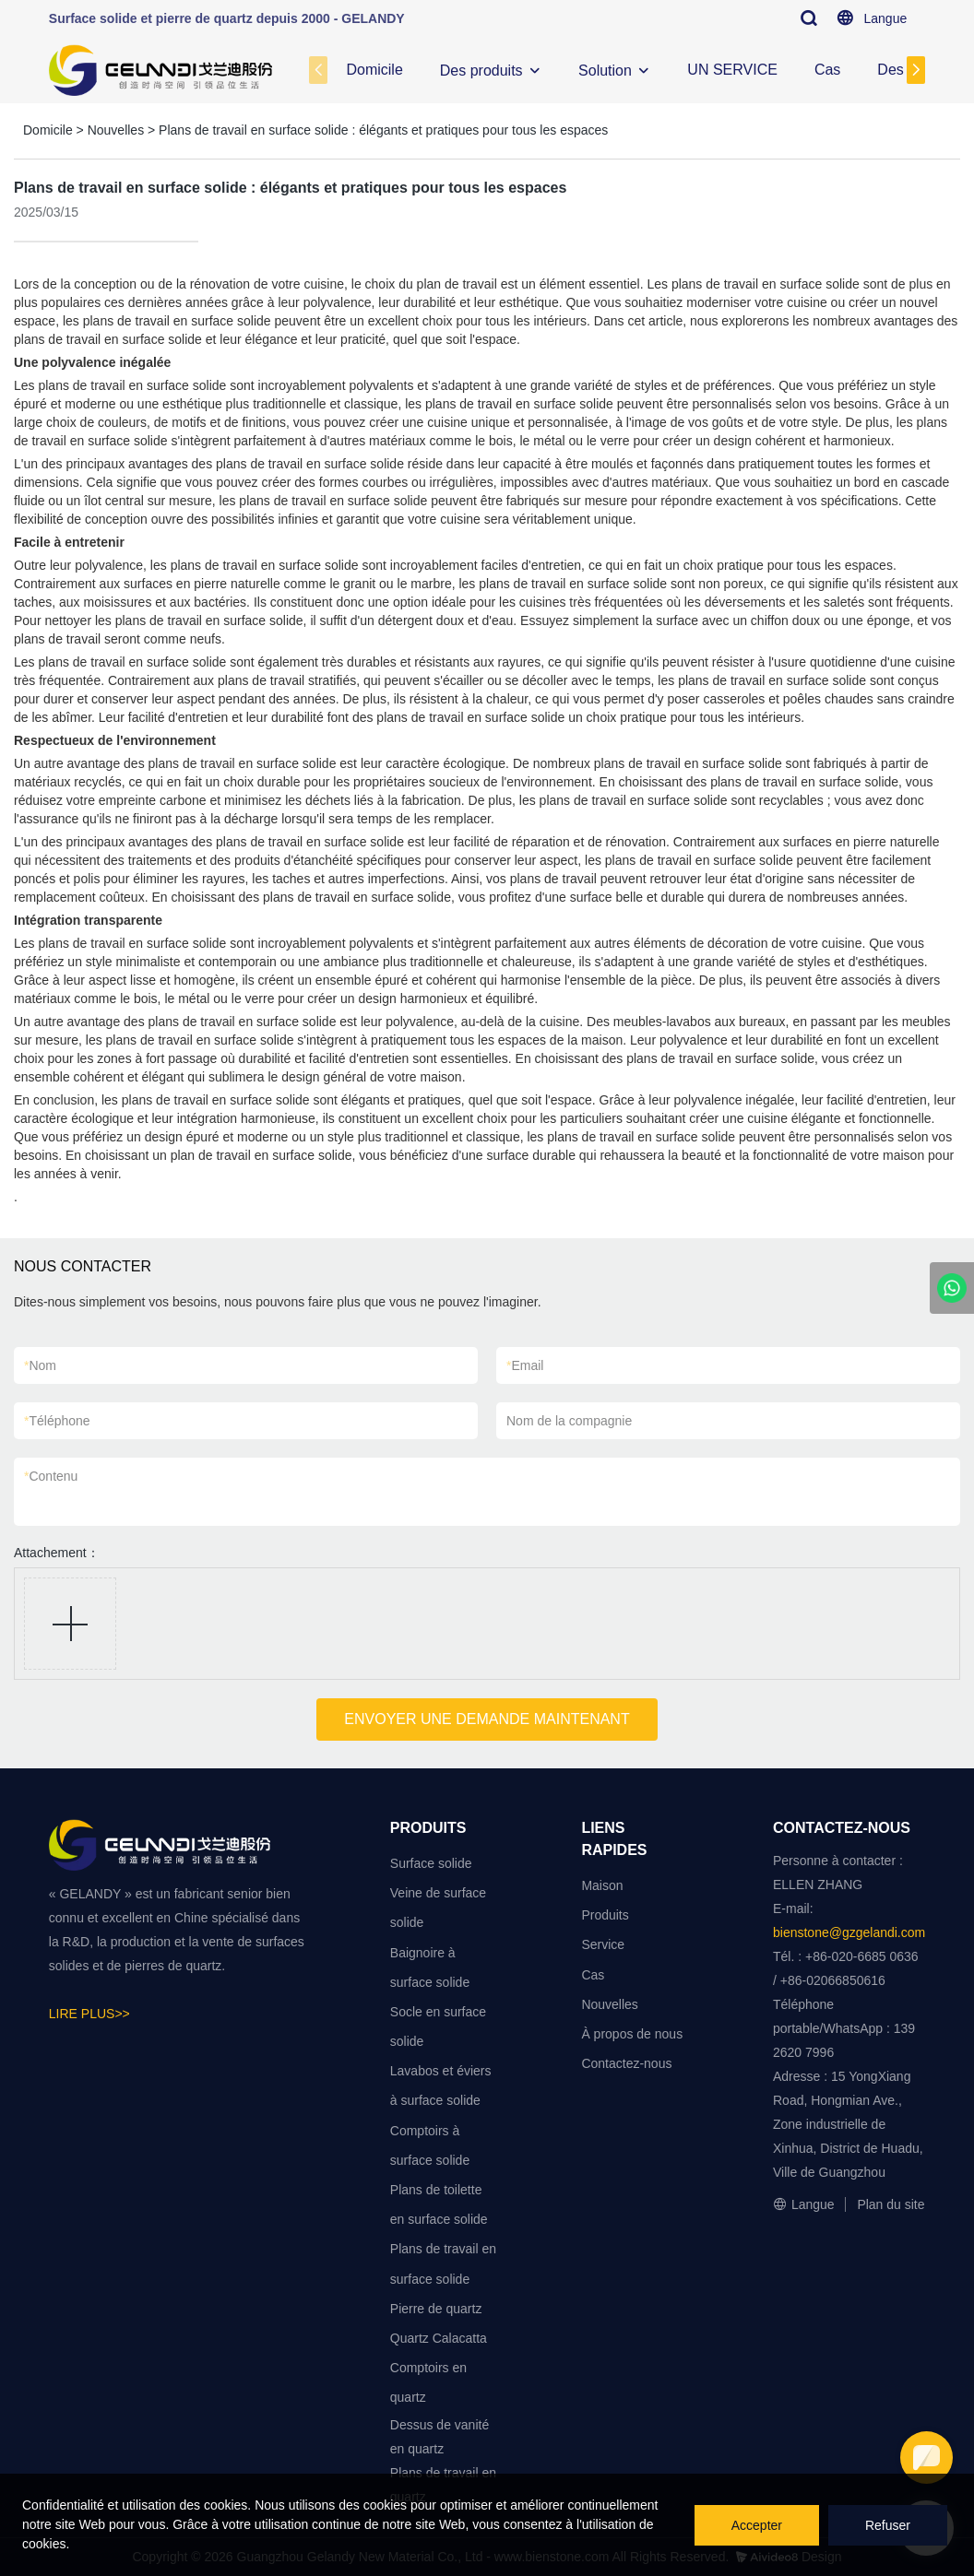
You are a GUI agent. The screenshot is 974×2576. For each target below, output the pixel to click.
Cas (827, 69)
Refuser (887, 2525)
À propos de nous (632, 2034)
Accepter (756, 2525)
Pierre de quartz (436, 2308)
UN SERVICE (732, 69)
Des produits (481, 70)
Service (602, 1944)
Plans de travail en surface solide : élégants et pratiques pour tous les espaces (383, 130)
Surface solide (431, 1863)
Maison (602, 1885)
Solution (605, 70)
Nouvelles (116, 130)
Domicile (374, 69)
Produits (604, 1915)
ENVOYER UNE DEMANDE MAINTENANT (486, 1719)
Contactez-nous (626, 2063)
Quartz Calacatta (438, 2338)
